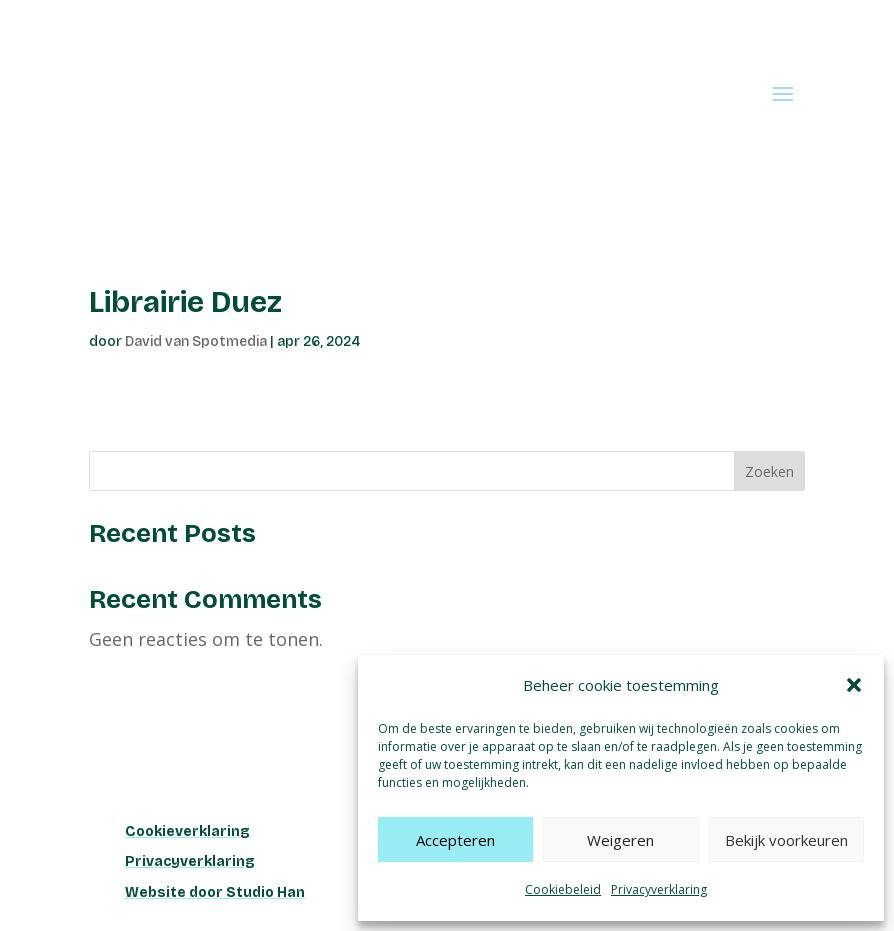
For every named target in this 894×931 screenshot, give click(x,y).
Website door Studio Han (215, 892)
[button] (854, 685)
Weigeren (620, 840)
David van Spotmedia (196, 341)
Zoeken (769, 471)
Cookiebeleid (563, 889)
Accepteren (455, 840)
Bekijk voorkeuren (786, 840)
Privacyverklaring (659, 889)
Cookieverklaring (187, 831)
